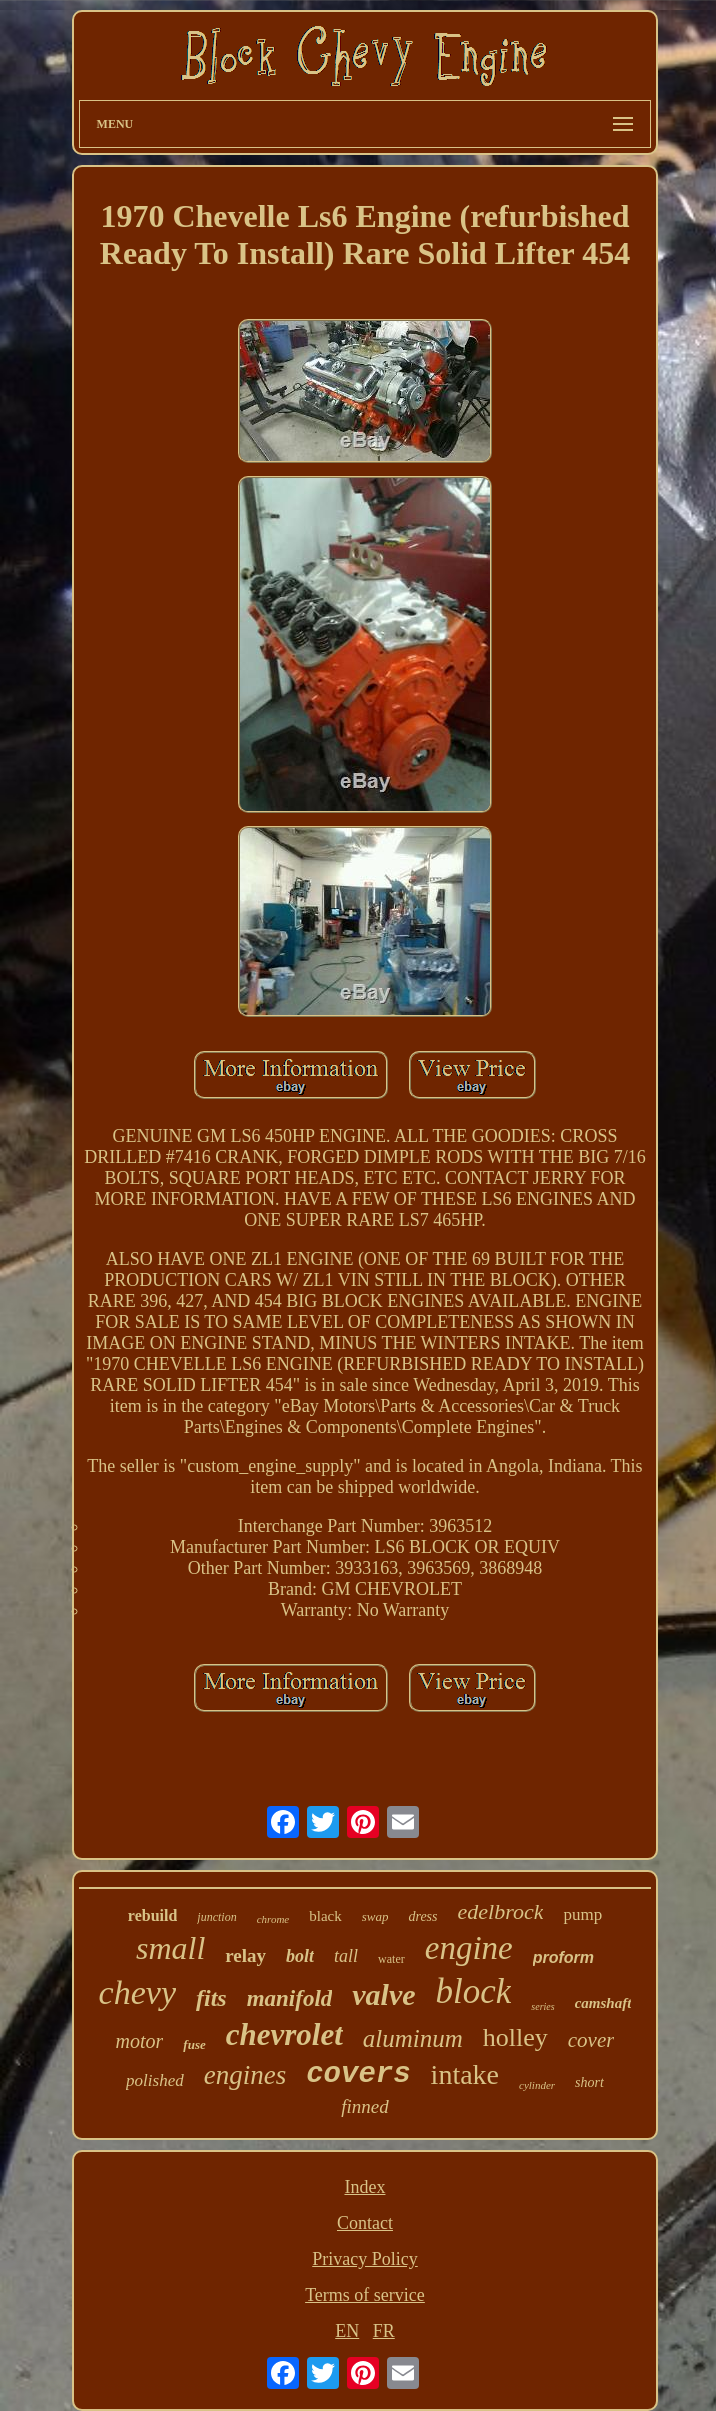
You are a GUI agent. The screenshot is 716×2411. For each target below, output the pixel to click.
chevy (137, 1992)
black (325, 1916)
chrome (273, 1919)
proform (563, 1957)
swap (375, 1916)
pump (582, 1914)
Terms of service (365, 2295)
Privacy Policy (365, 2259)
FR (384, 2331)
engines (245, 2075)
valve (383, 1994)
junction (216, 1917)
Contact (365, 2223)
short (589, 2082)
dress (422, 1916)
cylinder (537, 2085)
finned (365, 2106)
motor (140, 2041)
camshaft (603, 2003)
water (391, 1959)
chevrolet (284, 2034)
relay (245, 1955)
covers (358, 2074)
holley (515, 2037)
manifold (290, 1998)
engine (469, 1948)
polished (155, 2080)
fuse (194, 2044)
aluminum (413, 2038)
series (542, 2006)
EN (347, 2331)
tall (346, 1956)
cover (591, 2040)
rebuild (153, 1915)
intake (465, 2074)
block (474, 1991)
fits (211, 1998)
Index (364, 2187)
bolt (300, 1956)
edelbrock (501, 1911)
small (170, 1948)
